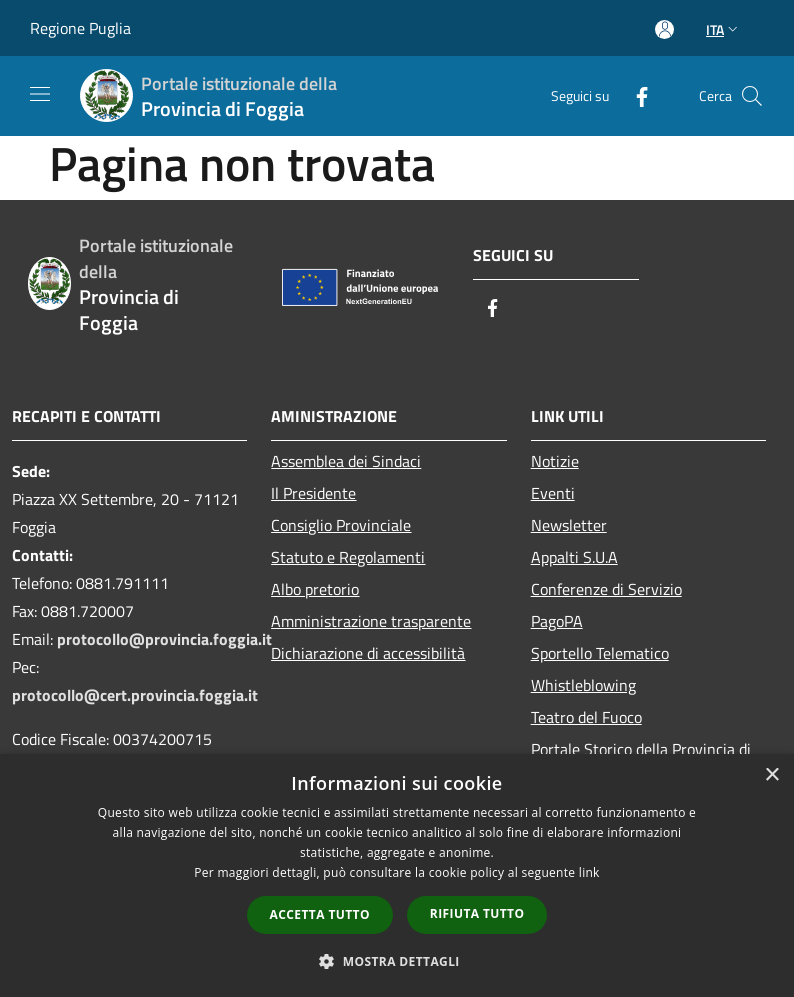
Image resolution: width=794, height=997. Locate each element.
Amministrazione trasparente (371, 621)
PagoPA (557, 621)
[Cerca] (752, 96)
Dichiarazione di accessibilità (368, 653)
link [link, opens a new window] (589, 872)
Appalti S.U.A (574, 557)
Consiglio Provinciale (341, 525)
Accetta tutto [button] (320, 914)
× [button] (771, 775)
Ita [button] (724, 29)
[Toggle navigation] (40, 94)
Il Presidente (313, 493)
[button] (397, 961)
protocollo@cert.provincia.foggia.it (135, 695)
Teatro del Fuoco (586, 717)
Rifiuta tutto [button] (477, 913)
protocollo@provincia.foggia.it (164, 639)
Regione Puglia (80, 28)
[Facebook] (634, 95)
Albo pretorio (315, 589)
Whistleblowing (583, 685)
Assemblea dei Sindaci (346, 461)
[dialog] (397, 875)
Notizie (555, 461)
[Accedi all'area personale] (664, 29)
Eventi (553, 493)
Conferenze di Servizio (606, 589)
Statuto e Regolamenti (348, 557)
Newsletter (569, 525)
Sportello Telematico (600, 653)
